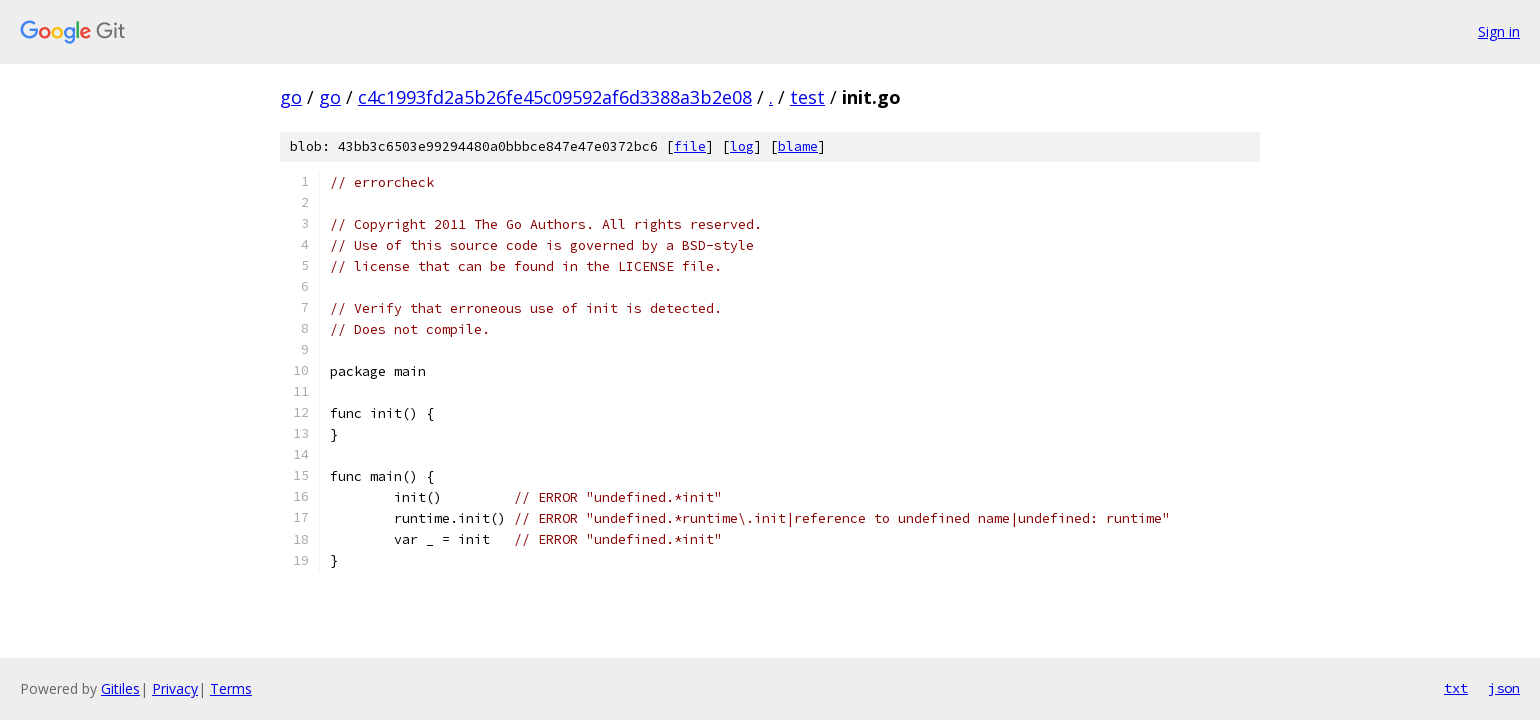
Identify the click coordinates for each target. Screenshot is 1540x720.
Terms (231, 688)
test (807, 97)
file (690, 146)
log (742, 146)
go (291, 97)
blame (798, 146)
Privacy (175, 688)
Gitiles (120, 688)
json (1504, 688)
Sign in (1499, 31)
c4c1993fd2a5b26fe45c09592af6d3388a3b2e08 (555, 97)
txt (1456, 688)
